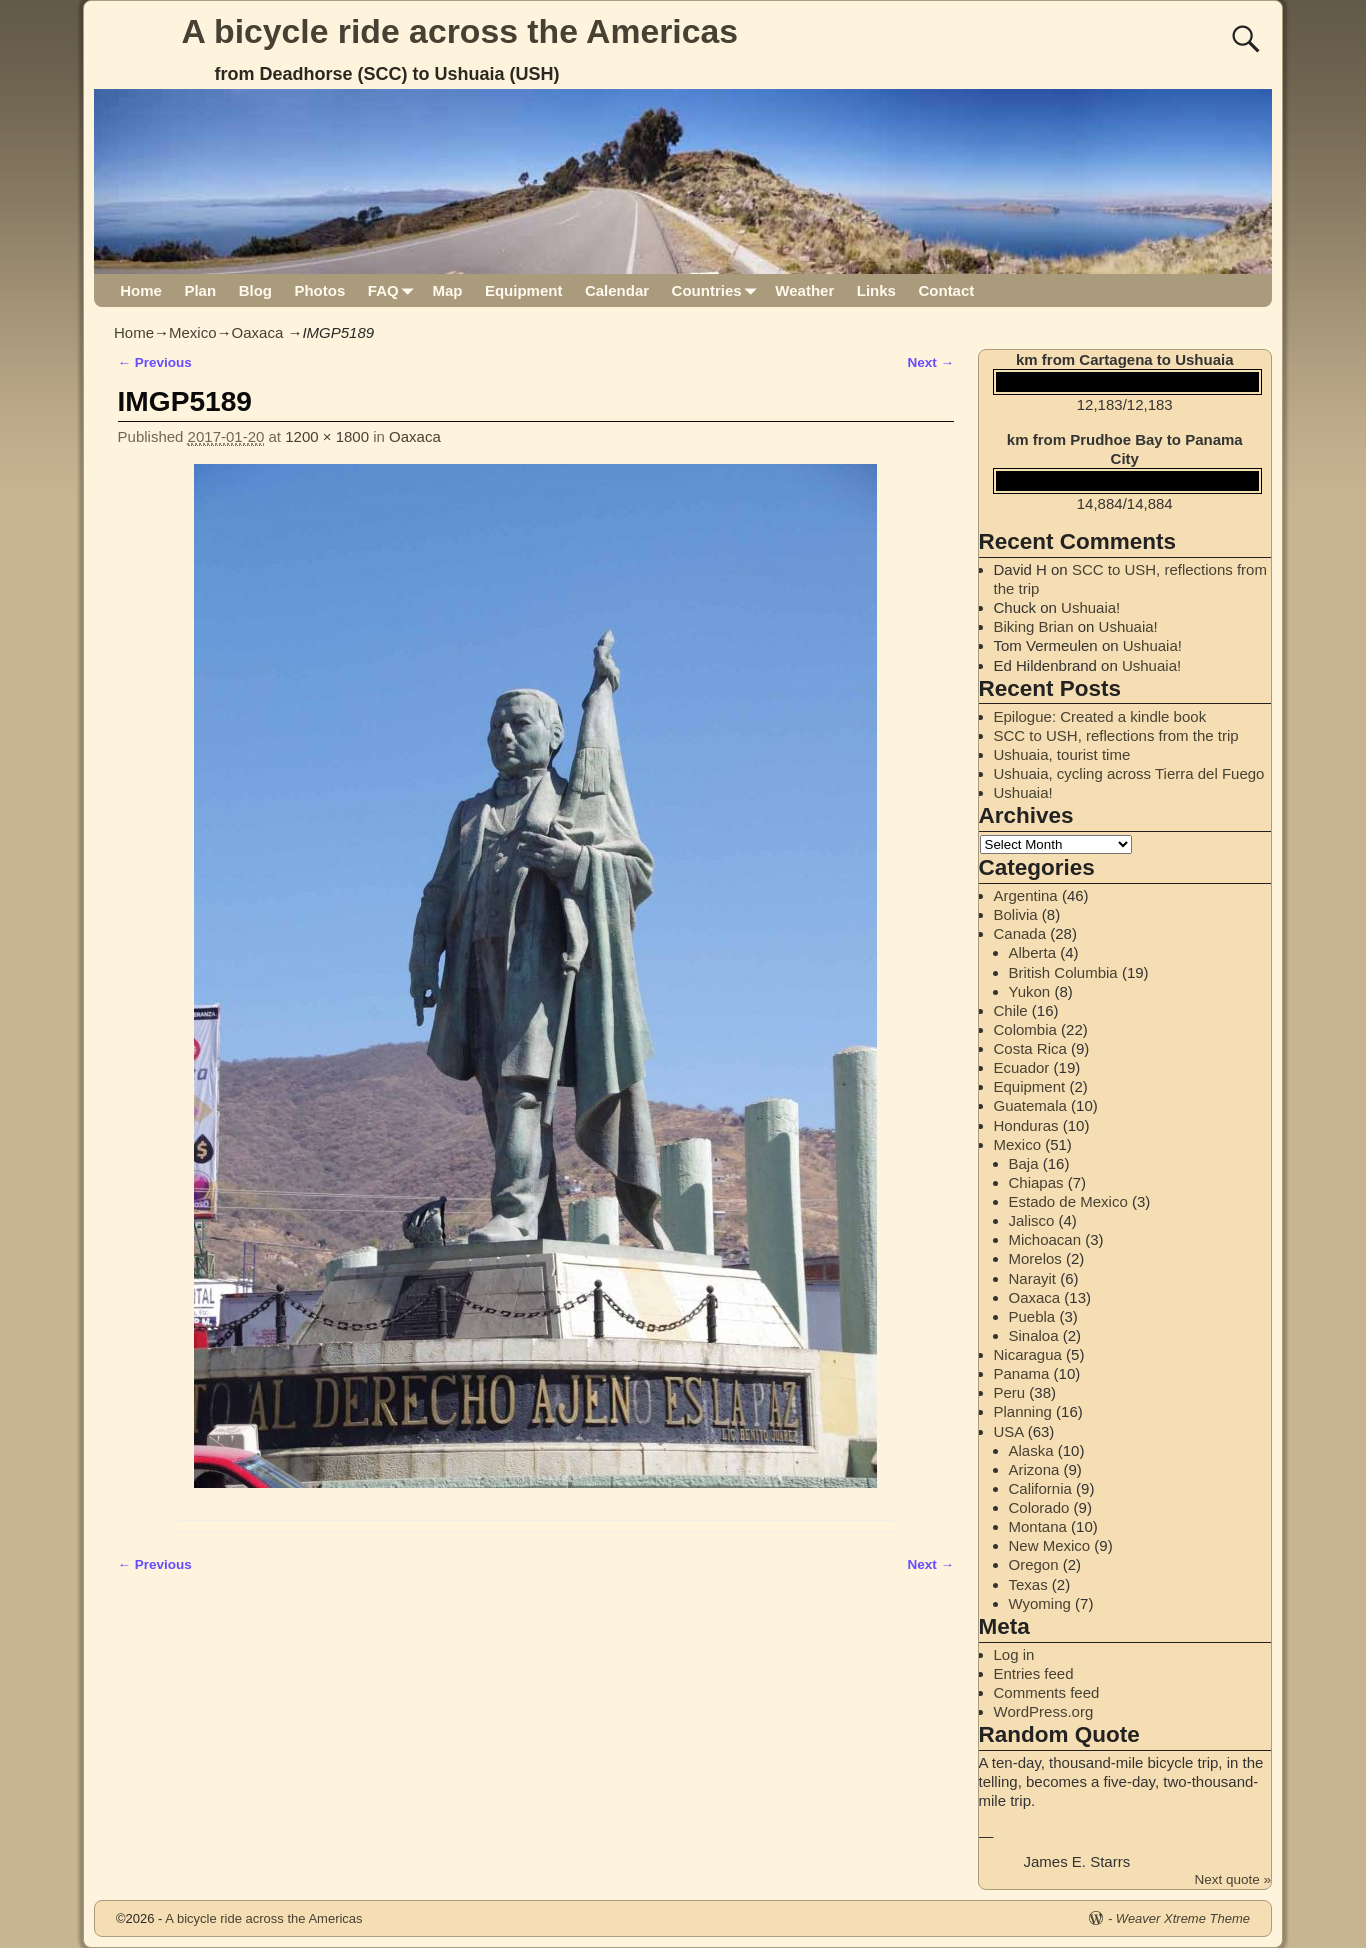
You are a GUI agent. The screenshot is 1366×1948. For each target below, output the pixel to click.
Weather (804, 290)
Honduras (1026, 1125)
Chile (1011, 1010)
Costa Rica (1030, 1048)
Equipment (524, 290)
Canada (1020, 933)
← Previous (155, 362)
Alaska (1031, 1450)
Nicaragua (1028, 1354)
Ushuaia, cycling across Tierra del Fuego (1129, 773)
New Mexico (1050, 1545)
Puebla (1032, 1316)
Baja (1024, 1163)
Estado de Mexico (1068, 1201)
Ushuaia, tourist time (1062, 754)
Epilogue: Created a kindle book (1100, 716)
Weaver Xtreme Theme (1183, 1918)
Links (876, 290)
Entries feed (1034, 1673)
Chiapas (1036, 1182)
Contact (946, 290)
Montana (1038, 1526)
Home (141, 290)
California (1040, 1488)
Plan (200, 290)
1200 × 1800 (327, 436)
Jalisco (1032, 1220)
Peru (1010, 1392)
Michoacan (1045, 1239)
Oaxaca (258, 332)
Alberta (1033, 952)
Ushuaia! (1090, 607)
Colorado (1039, 1507)
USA (1009, 1431)
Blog (255, 290)
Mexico (193, 332)
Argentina (1026, 895)
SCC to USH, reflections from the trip (1116, 735)
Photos (319, 290)
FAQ (394, 290)
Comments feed (1047, 1692)
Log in (1014, 1654)
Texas (1028, 1584)
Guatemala (1030, 1105)
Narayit (1033, 1278)
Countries (718, 290)
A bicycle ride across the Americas (460, 31)
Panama (1022, 1373)
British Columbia (1063, 972)
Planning (1023, 1411)
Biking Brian (1034, 626)
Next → (930, 362)
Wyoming (1040, 1603)
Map (447, 290)
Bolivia (1016, 914)
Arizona (1034, 1469)
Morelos (1035, 1258)
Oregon (1034, 1564)
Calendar (617, 290)
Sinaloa (1034, 1335)
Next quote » (1232, 1879)
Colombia (1025, 1029)
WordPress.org (1044, 1711)
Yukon (1030, 991)
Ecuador (1022, 1067)
